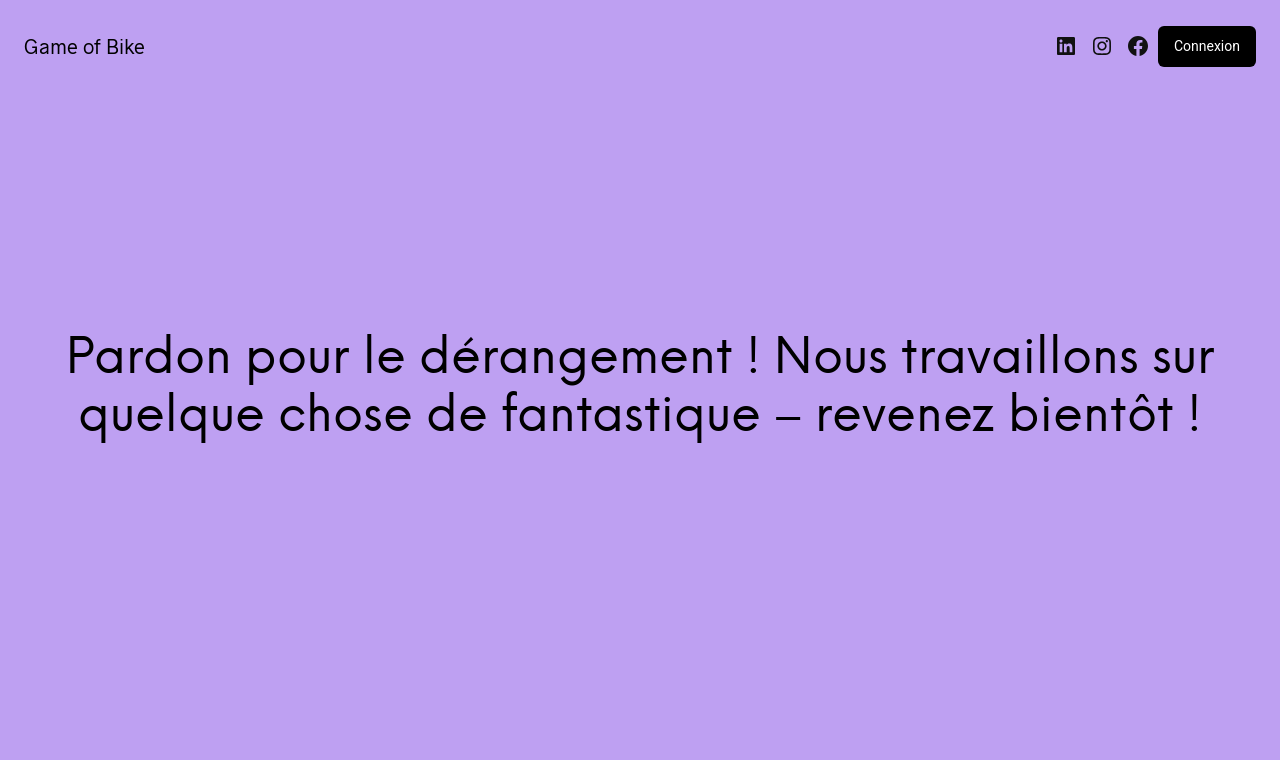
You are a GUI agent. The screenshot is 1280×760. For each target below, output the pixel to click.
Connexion (1207, 46)
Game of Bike (84, 46)
